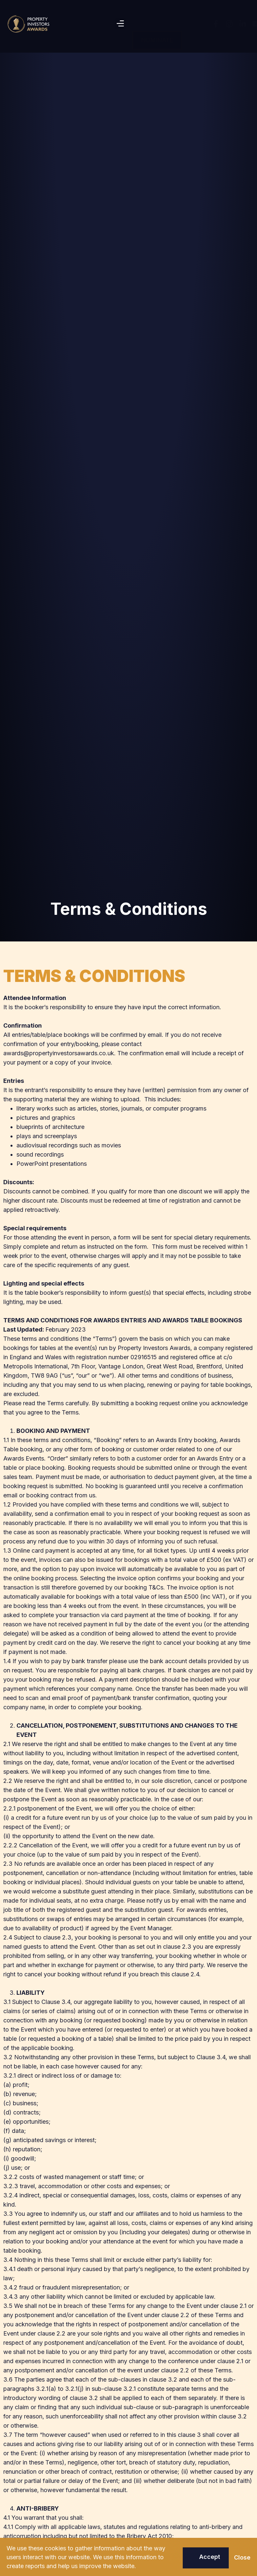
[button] (120, 23)
